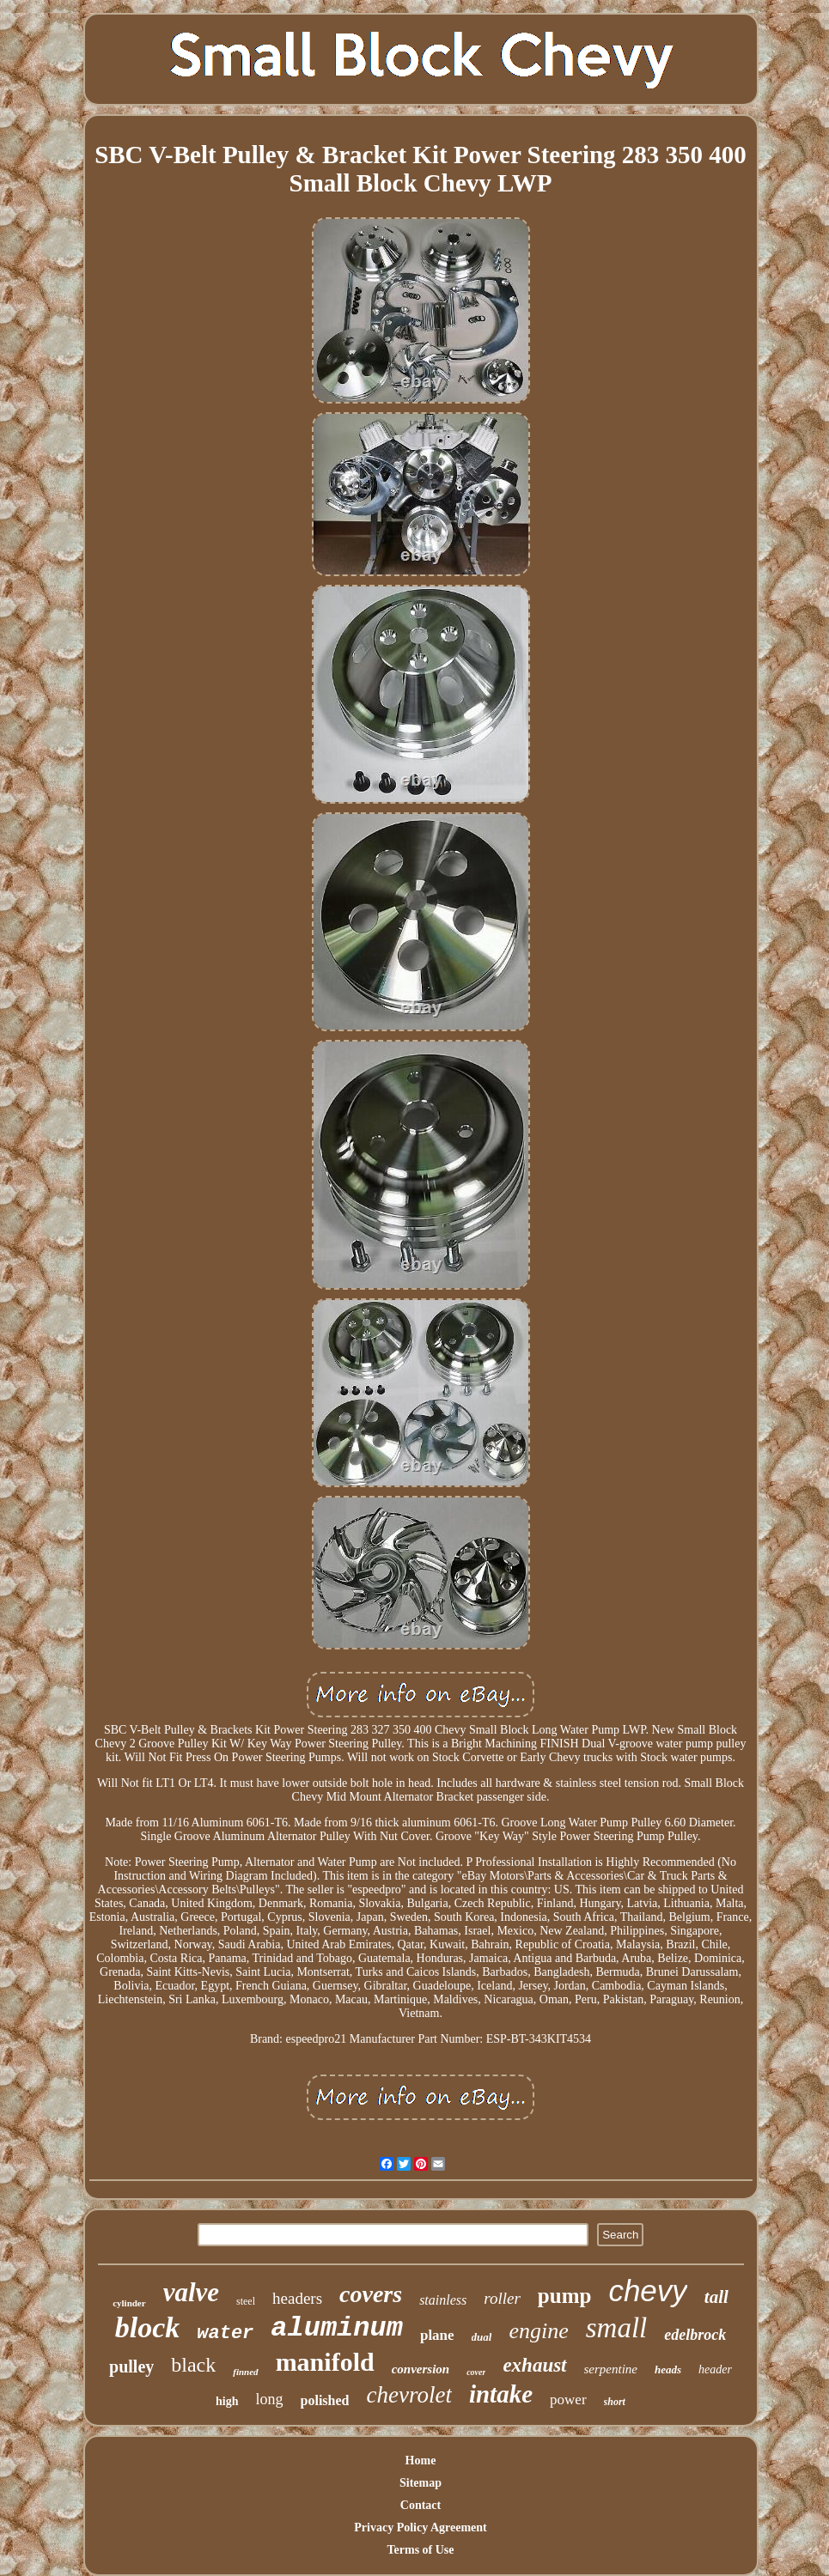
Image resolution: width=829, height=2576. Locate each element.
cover (475, 2372)
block (147, 2327)
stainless (442, 2300)
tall (716, 2297)
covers (370, 2294)
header (715, 2369)
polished (325, 2400)
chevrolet (408, 2395)
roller (502, 2298)
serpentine (610, 2369)
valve (191, 2292)
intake (501, 2394)
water (225, 2333)
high (227, 2401)
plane (437, 2335)
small (617, 2327)
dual (482, 2336)
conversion (421, 2369)
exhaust (534, 2365)
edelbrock (695, 2334)
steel (245, 2301)
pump (565, 2295)
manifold (325, 2362)
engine (538, 2330)
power (568, 2399)
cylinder (129, 2303)
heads (668, 2369)
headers (297, 2298)
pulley (131, 2366)
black (193, 2365)
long (269, 2399)
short (614, 2402)
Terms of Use (420, 2549)
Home (420, 2460)
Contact (420, 2505)
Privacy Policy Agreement (420, 2527)
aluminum (337, 2328)
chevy (647, 2290)
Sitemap (420, 2482)
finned (245, 2371)
